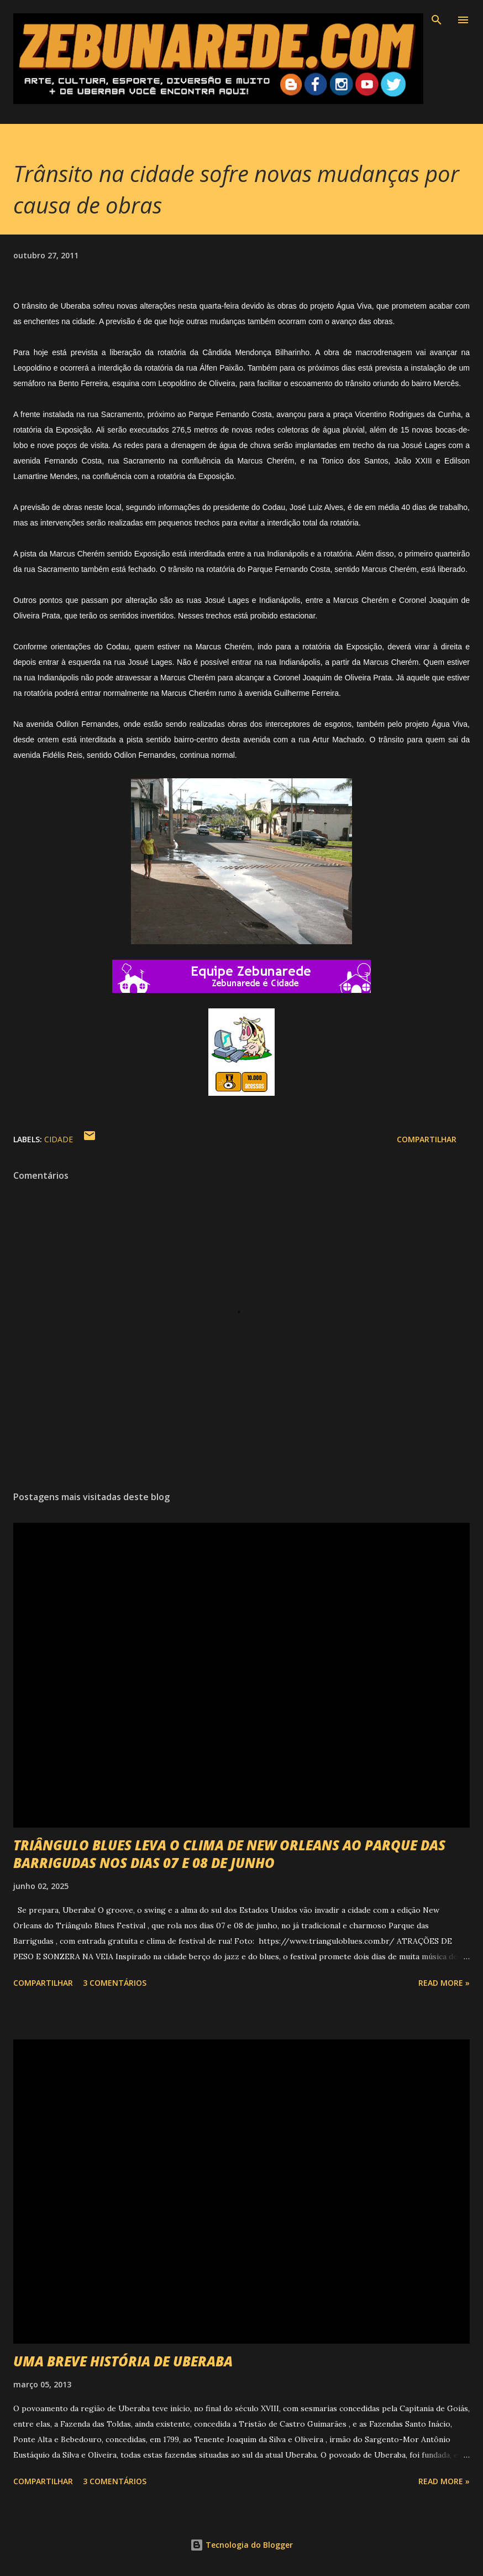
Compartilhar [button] (426, 1139)
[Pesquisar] (436, 20)
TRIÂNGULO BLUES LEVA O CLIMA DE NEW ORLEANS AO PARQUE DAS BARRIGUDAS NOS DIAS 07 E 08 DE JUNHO (229, 1854)
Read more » (444, 1982)
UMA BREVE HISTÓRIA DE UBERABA (123, 2361)
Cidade (58, 1139)
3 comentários (114, 1982)
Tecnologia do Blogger (241, 2544)
